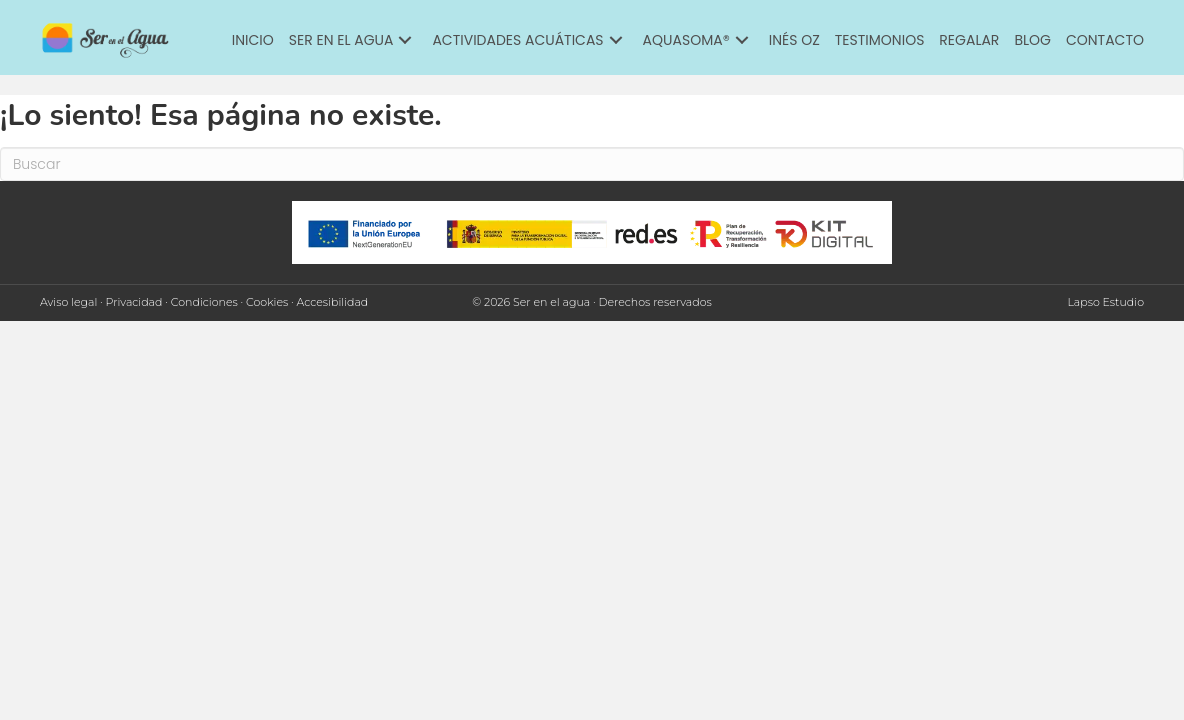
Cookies (267, 302)
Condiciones (204, 302)
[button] (405, 40)
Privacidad (134, 302)
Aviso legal (68, 302)
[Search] (592, 164)
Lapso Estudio (1105, 302)
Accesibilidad (333, 302)
